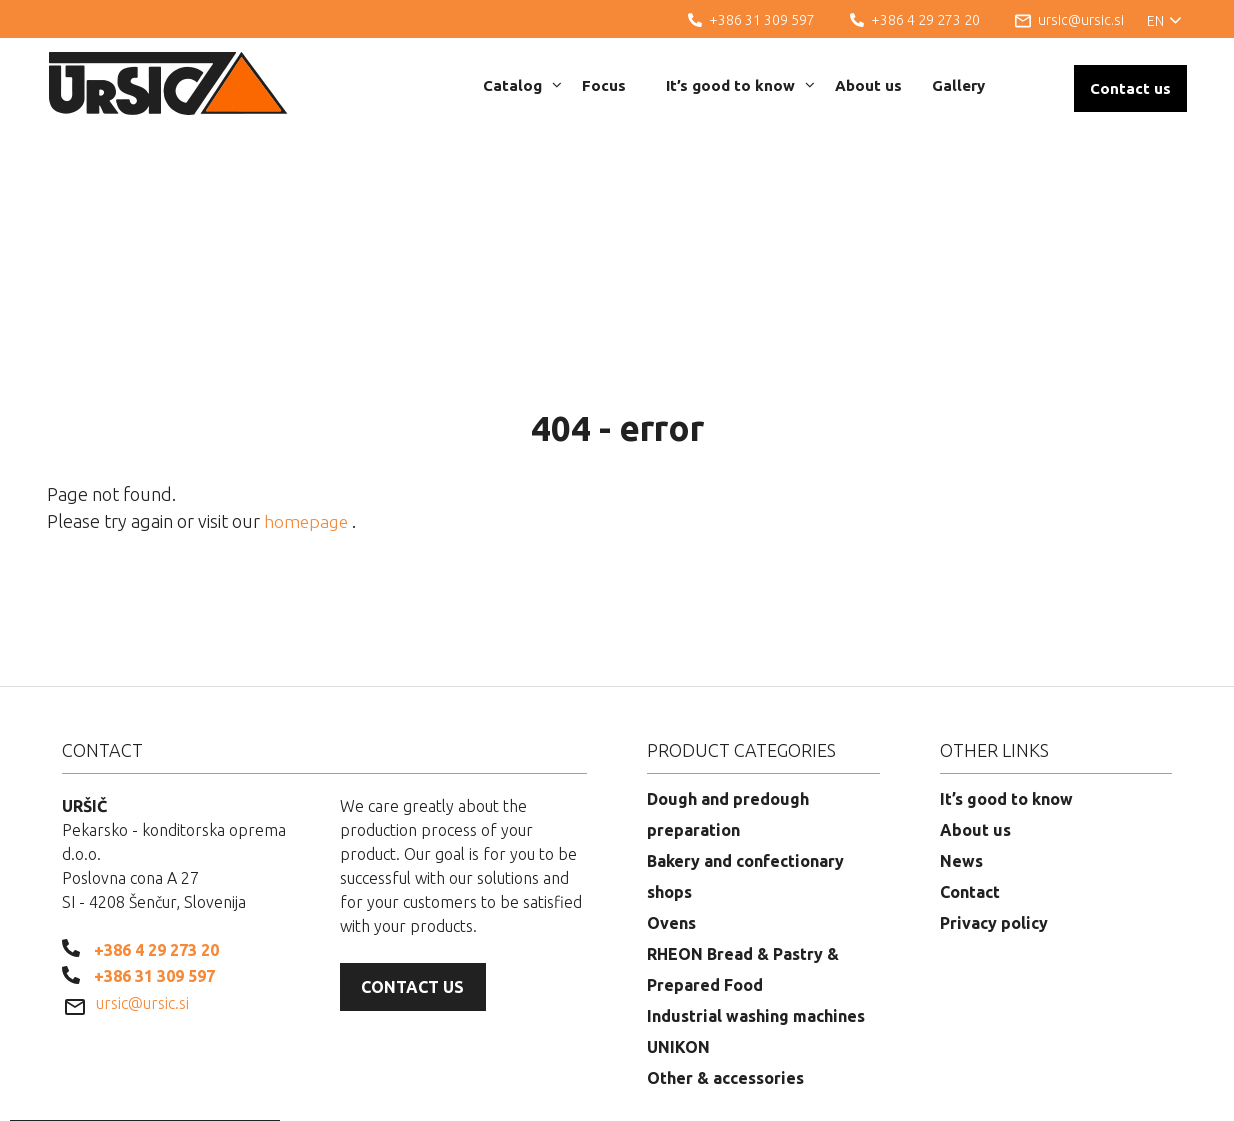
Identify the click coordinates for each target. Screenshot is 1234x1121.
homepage (309, 418)
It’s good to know (740, 85)
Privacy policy (994, 819)
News (961, 757)
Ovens (671, 819)
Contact (970, 788)
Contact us (1130, 88)
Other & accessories (725, 974)
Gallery (958, 85)
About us (868, 85)
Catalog (522, 85)
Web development (1091, 1091)
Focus (604, 85)
